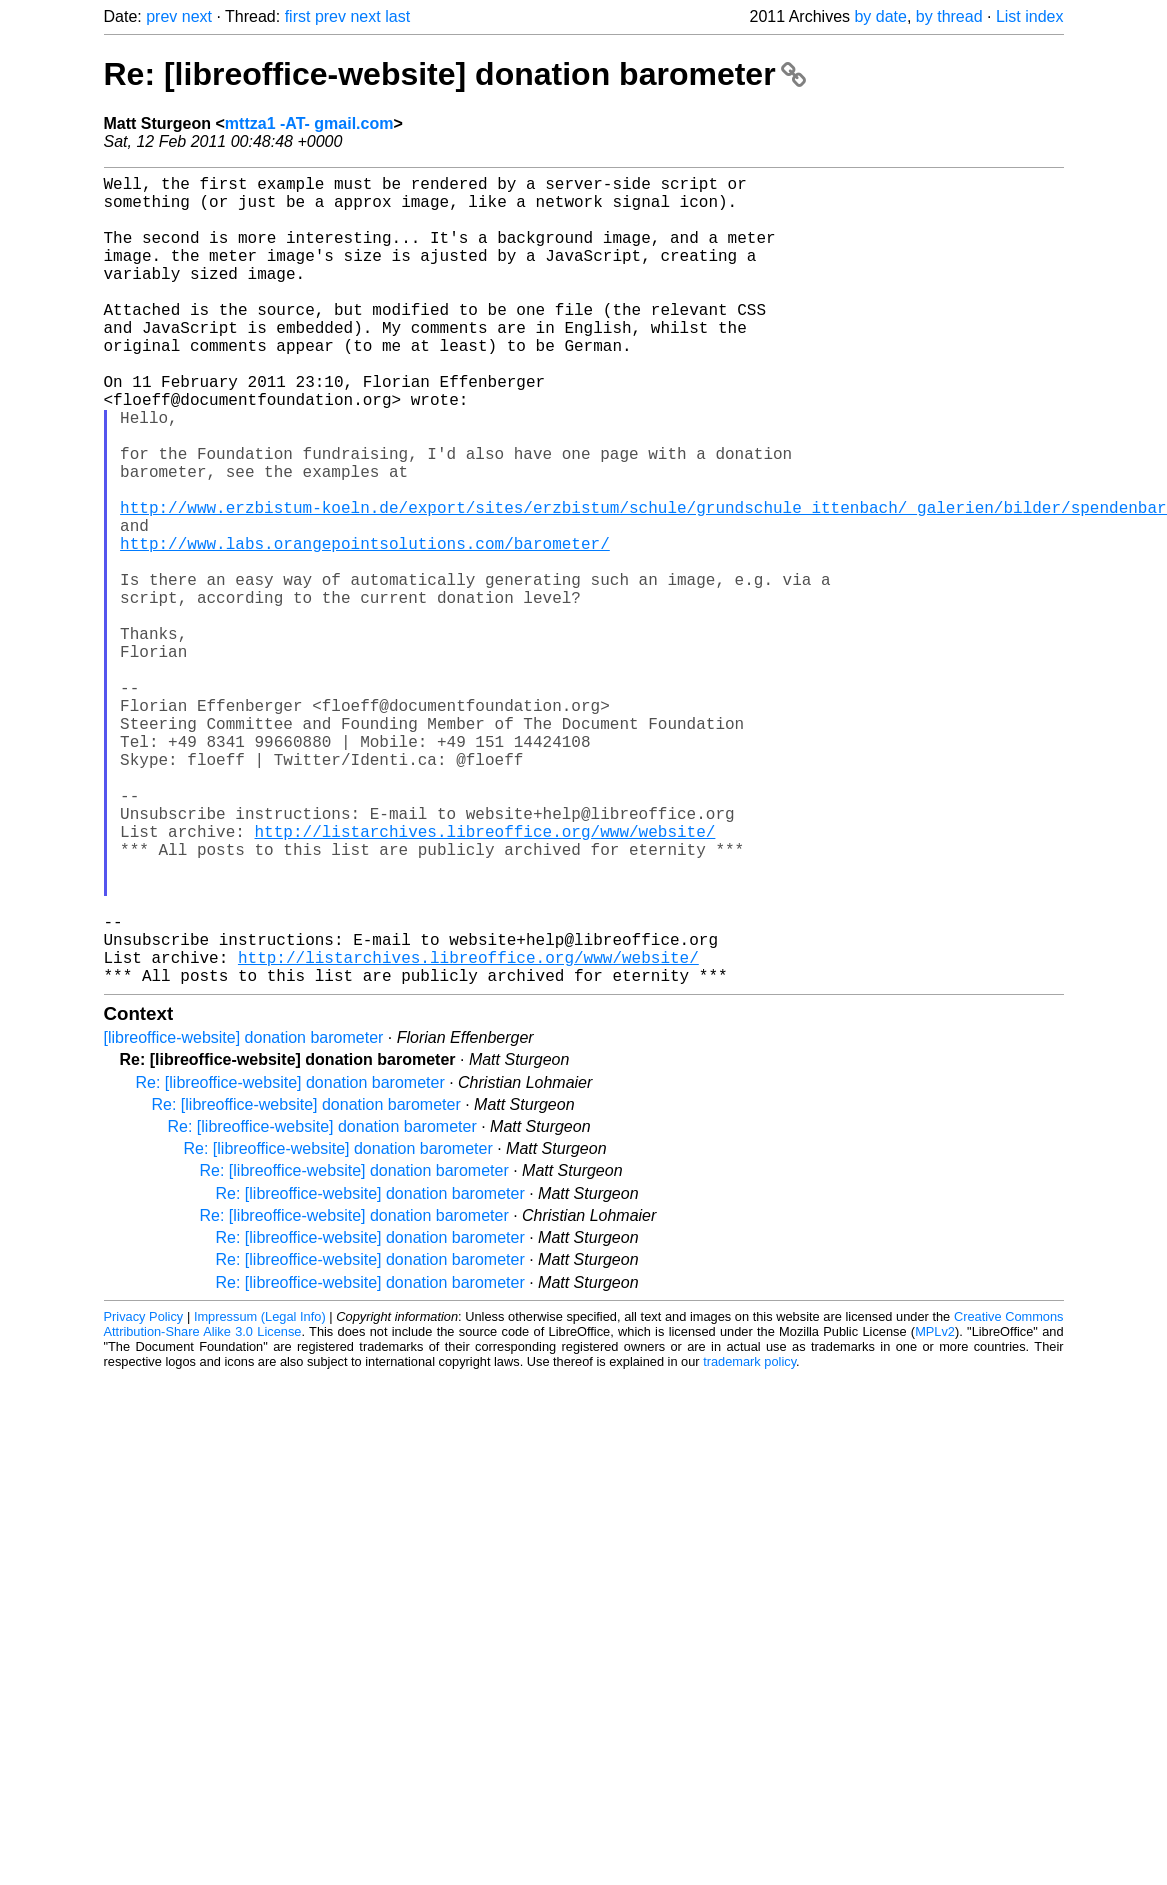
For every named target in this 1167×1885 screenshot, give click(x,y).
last (397, 16)
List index (1030, 16)
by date (880, 16)
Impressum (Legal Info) (260, 1496)
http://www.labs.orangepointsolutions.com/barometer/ (365, 627)
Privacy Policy (144, 1496)
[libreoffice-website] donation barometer (244, 1217)
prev (161, 16)
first (298, 16)
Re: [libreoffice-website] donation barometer (455, 74)
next (197, 16)
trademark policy (749, 1541)
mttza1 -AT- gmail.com (309, 123)
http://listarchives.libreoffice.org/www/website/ (485, 979)
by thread (949, 16)
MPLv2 (935, 1511)
